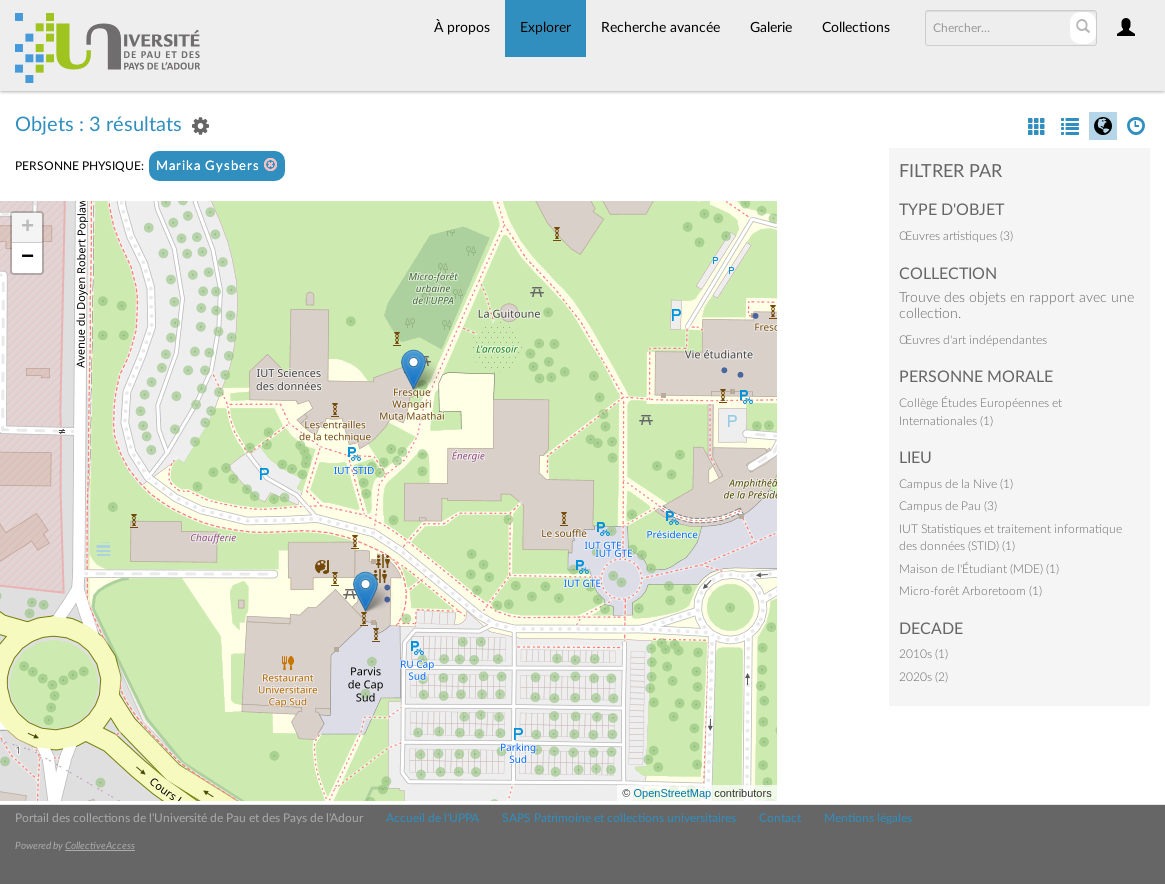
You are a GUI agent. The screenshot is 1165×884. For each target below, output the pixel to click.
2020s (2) (923, 677)
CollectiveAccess (100, 846)
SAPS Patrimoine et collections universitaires (619, 818)
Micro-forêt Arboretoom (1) (970, 591)
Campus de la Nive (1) (956, 484)
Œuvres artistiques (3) (956, 236)
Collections (856, 28)
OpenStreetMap (672, 793)
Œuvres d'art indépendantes (973, 340)
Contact (780, 818)
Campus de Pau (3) (948, 506)
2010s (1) (923, 654)
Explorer (545, 28)
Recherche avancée (660, 28)
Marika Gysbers (217, 165)
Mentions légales (868, 818)
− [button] (27, 258)
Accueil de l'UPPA (432, 818)
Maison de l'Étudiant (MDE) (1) (979, 569)
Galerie (771, 28)
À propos (462, 28)
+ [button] (27, 228)
